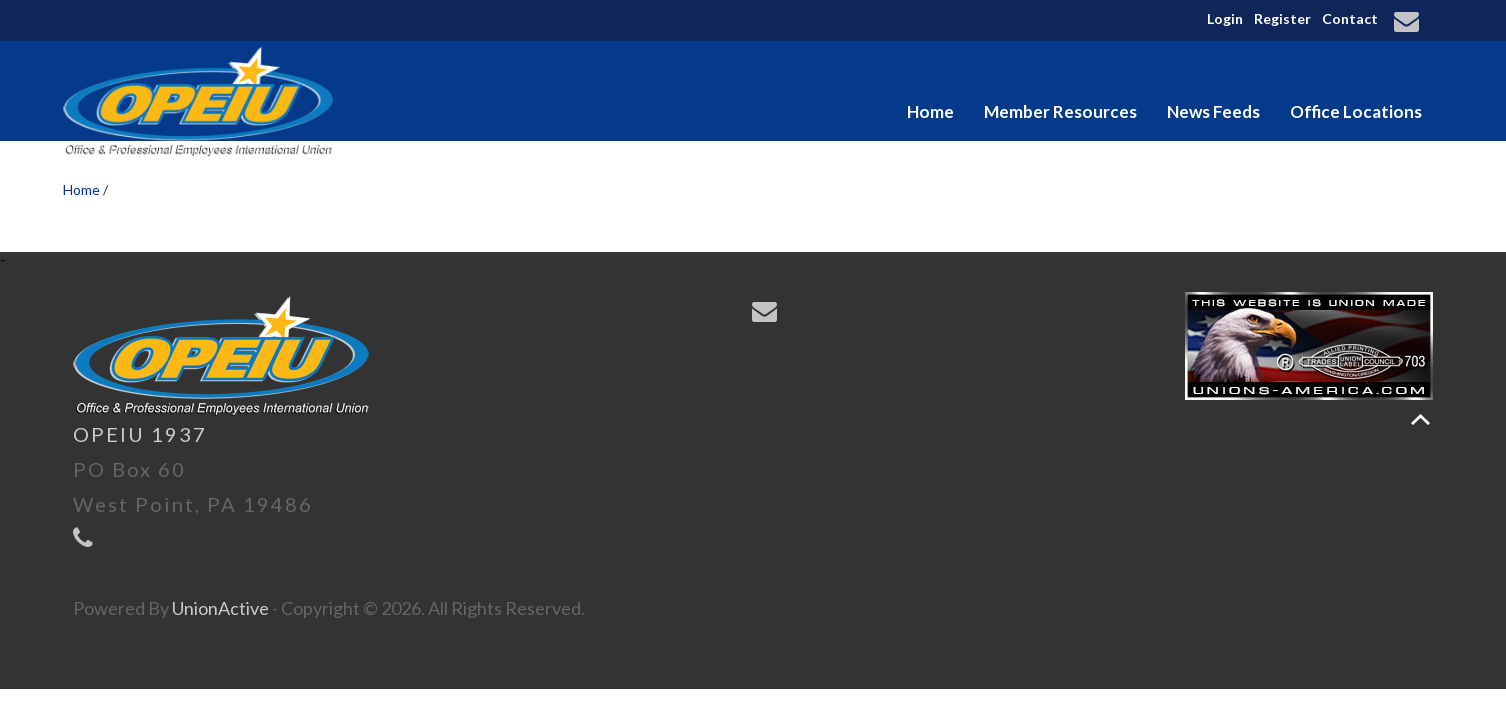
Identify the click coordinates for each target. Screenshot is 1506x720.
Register (1282, 18)
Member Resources (1060, 111)
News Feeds (1213, 111)
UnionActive (220, 608)
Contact (1350, 18)
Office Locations (1356, 111)
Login (1225, 18)
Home (930, 111)
